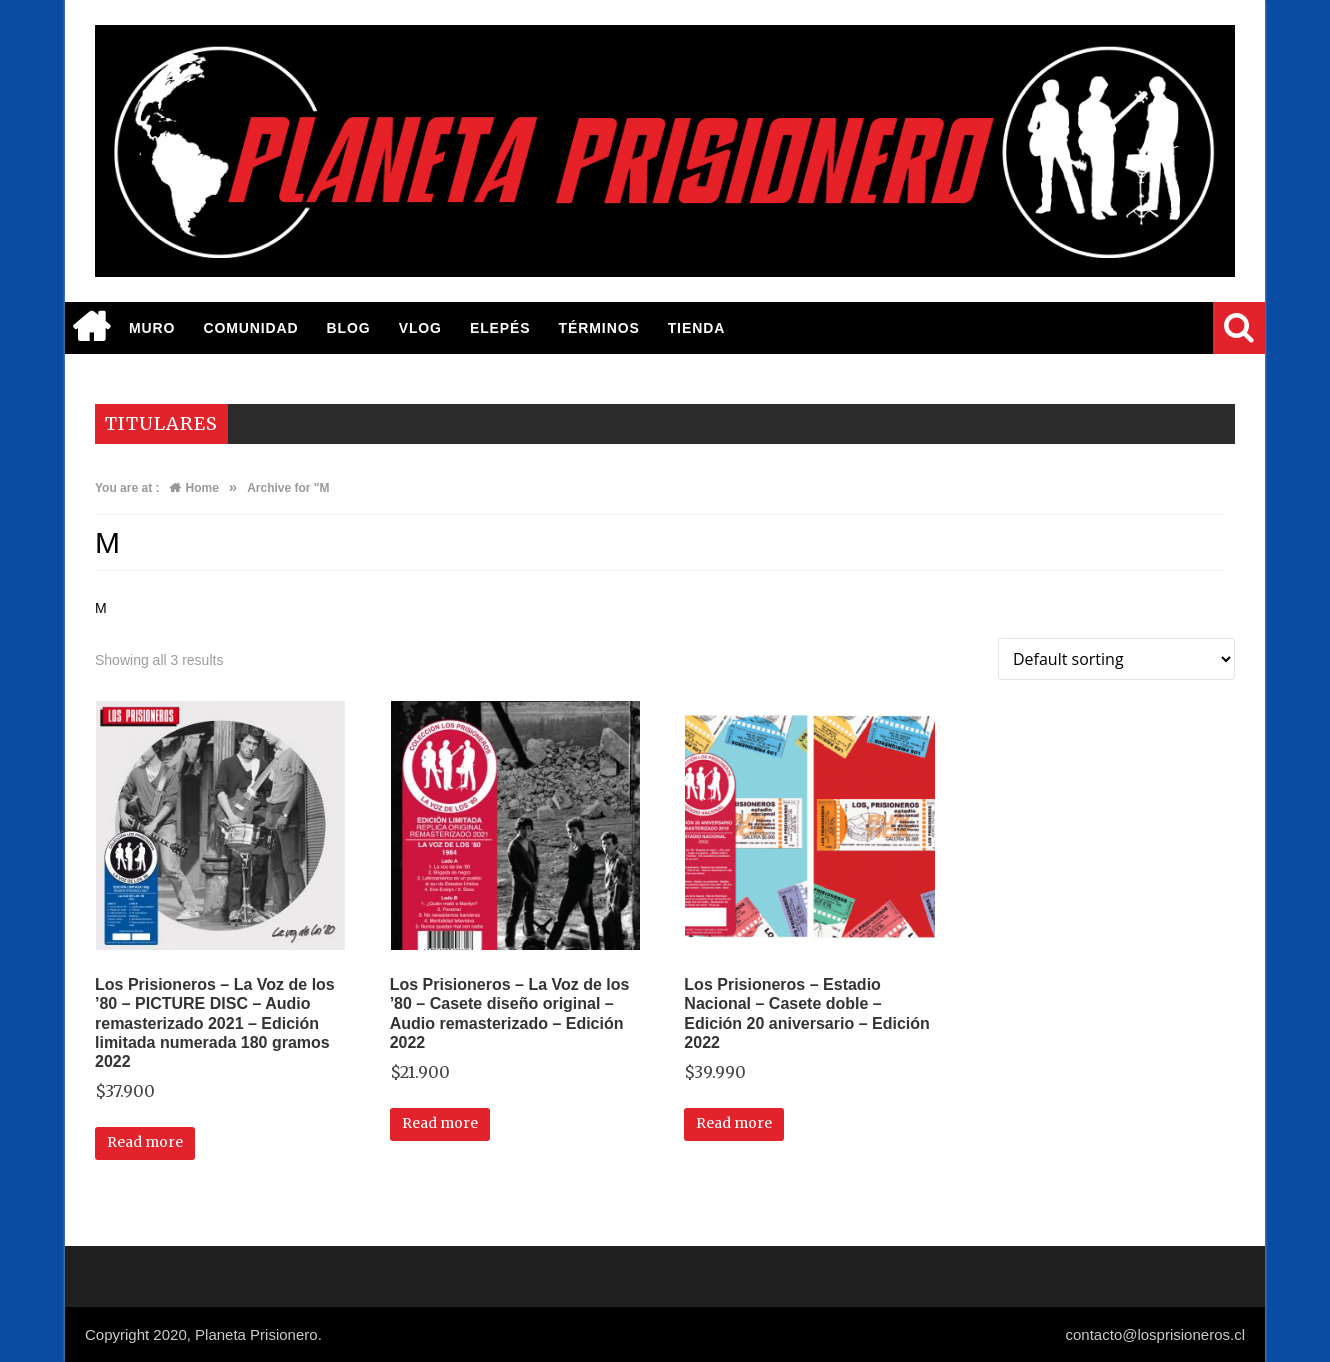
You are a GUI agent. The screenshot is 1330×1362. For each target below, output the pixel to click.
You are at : (127, 488)
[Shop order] (1116, 659)
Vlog (420, 328)
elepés (500, 328)
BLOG (349, 328)
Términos (599, 328)
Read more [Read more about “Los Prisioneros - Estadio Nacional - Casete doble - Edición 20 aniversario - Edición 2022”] (734, 1123)
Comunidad (250, 328)
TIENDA (697, 328)
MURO (152, 328)
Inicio (90, 328)
